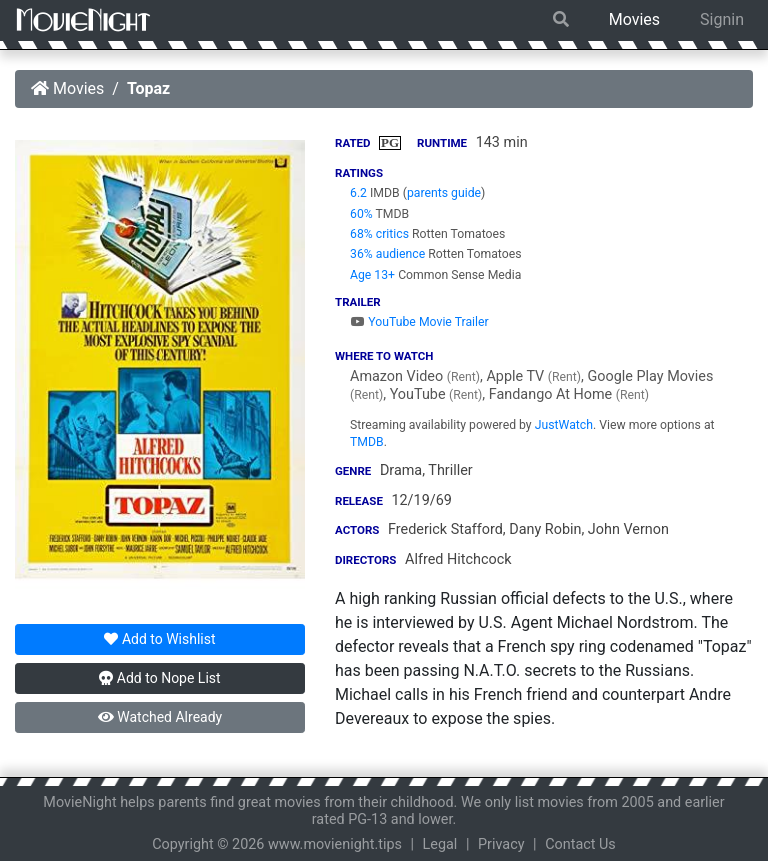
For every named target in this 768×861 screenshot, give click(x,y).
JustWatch (564, 425)
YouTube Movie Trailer (419, 322)
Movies (634, 19)
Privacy (501, 844)
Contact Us (580, 844)
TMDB (367, 442)
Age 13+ (372, 275)
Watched (160, 717)
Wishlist (159, 639)
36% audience (387, 254)
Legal (440, 844)
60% (361, 214)
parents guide (444, 193)
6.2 (358, 193)
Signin (722, 19)
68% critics (379, 234)
